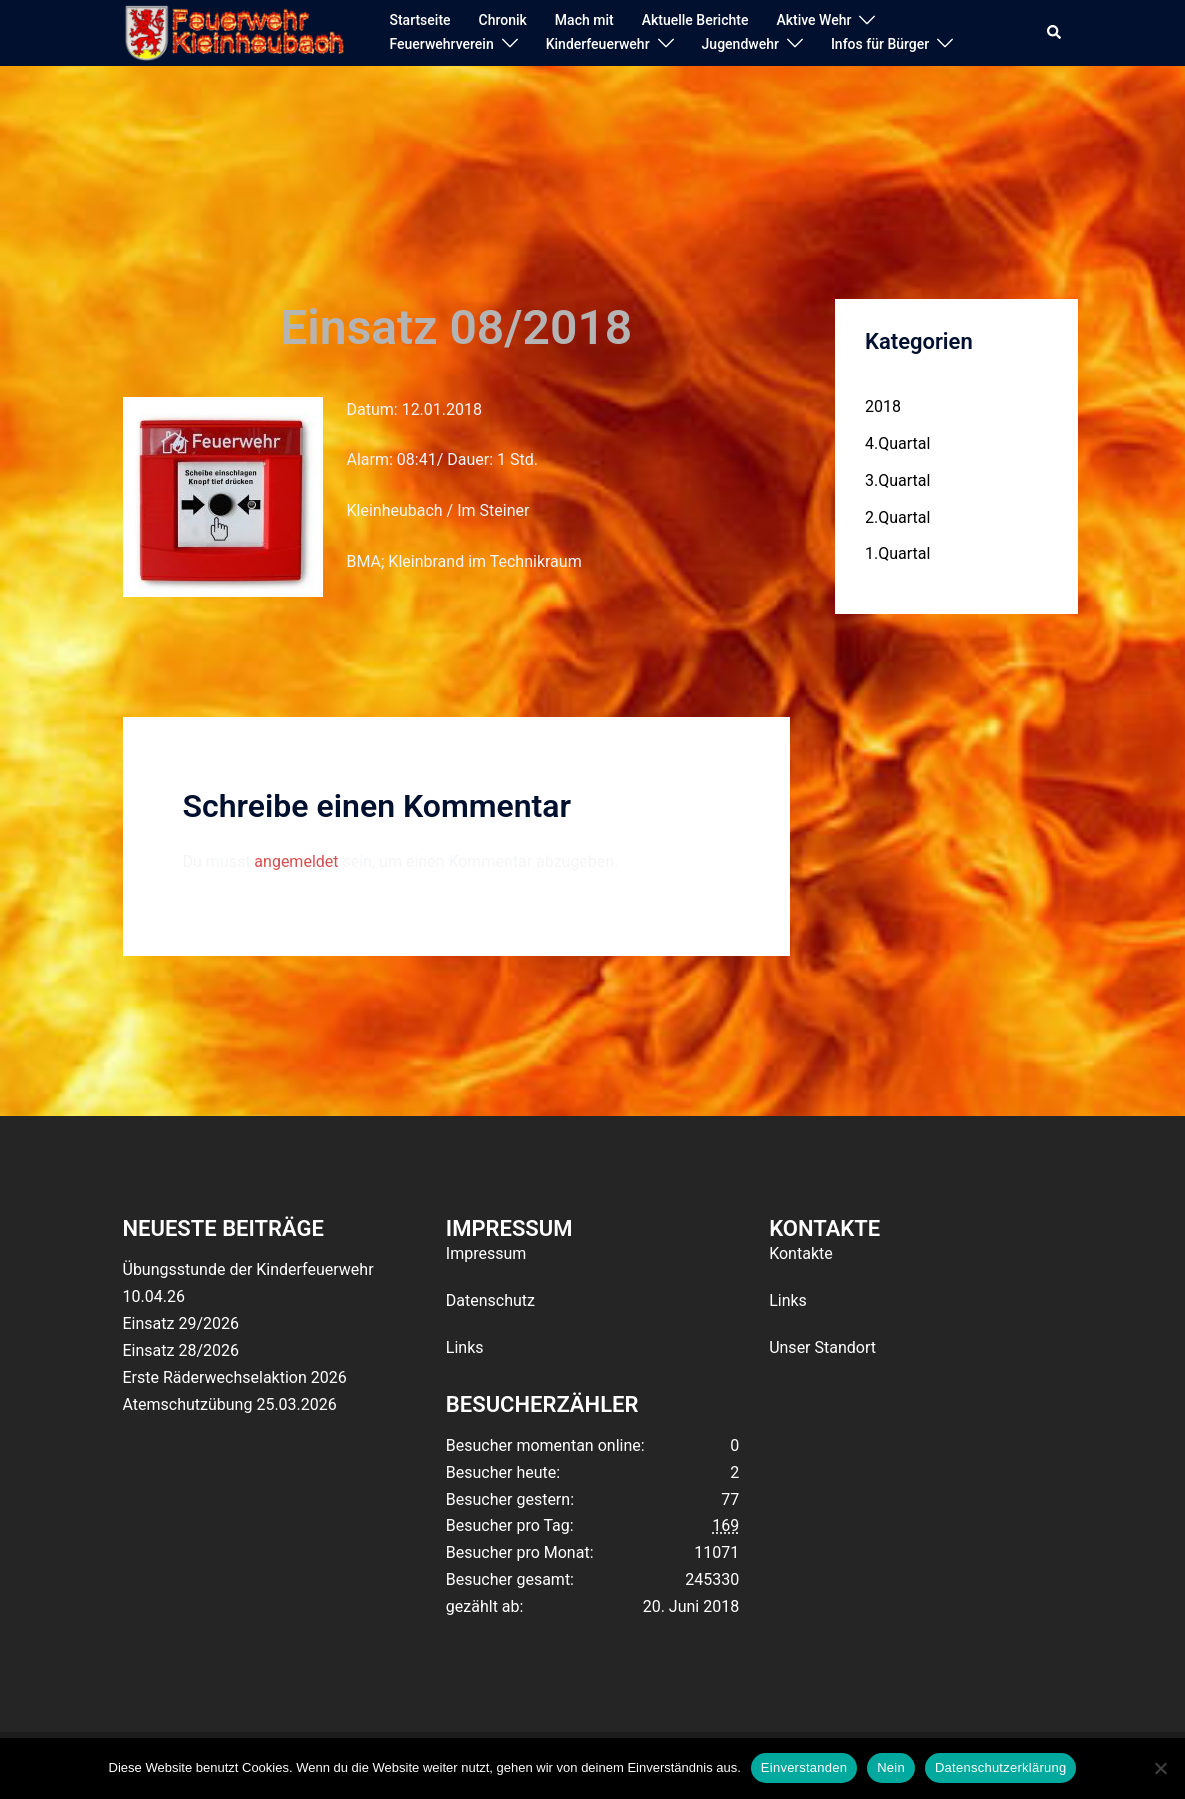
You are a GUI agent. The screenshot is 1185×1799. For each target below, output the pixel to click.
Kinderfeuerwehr (598, 44)
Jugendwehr (740, 44)
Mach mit (584, 20)
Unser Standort (822, 1347)
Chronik (503, 20)
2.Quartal (897, 517)
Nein (891, 1767)
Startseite (419, 20)
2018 (883, 406)
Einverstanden (804, 1767)
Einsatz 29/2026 (181, 1323)
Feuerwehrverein (441, 44)
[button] (1055, 33)
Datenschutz (490, 1300)
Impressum (486, 1253)
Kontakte (801, 1253)
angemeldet (296, 861)
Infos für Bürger (880, 44)
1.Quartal (897, 553)
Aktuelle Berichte (695, 20)
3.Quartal (897, 480)
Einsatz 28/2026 (181, 1350)
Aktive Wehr (813, 20)
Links (465, 1347)
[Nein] (1160, 1768)
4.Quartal (897, 443)
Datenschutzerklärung (1000, 1767)
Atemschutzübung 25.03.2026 (230, 1404)
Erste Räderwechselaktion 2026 (235, 1377)
